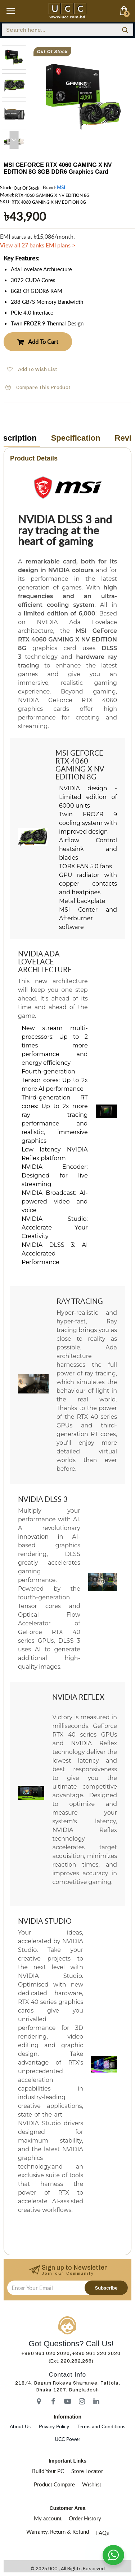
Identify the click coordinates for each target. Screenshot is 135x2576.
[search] (125, 29)
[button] (13, 140)
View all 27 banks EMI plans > (37, 245)
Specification (75, 437)
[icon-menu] (38, 2401)
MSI (61, 187)
